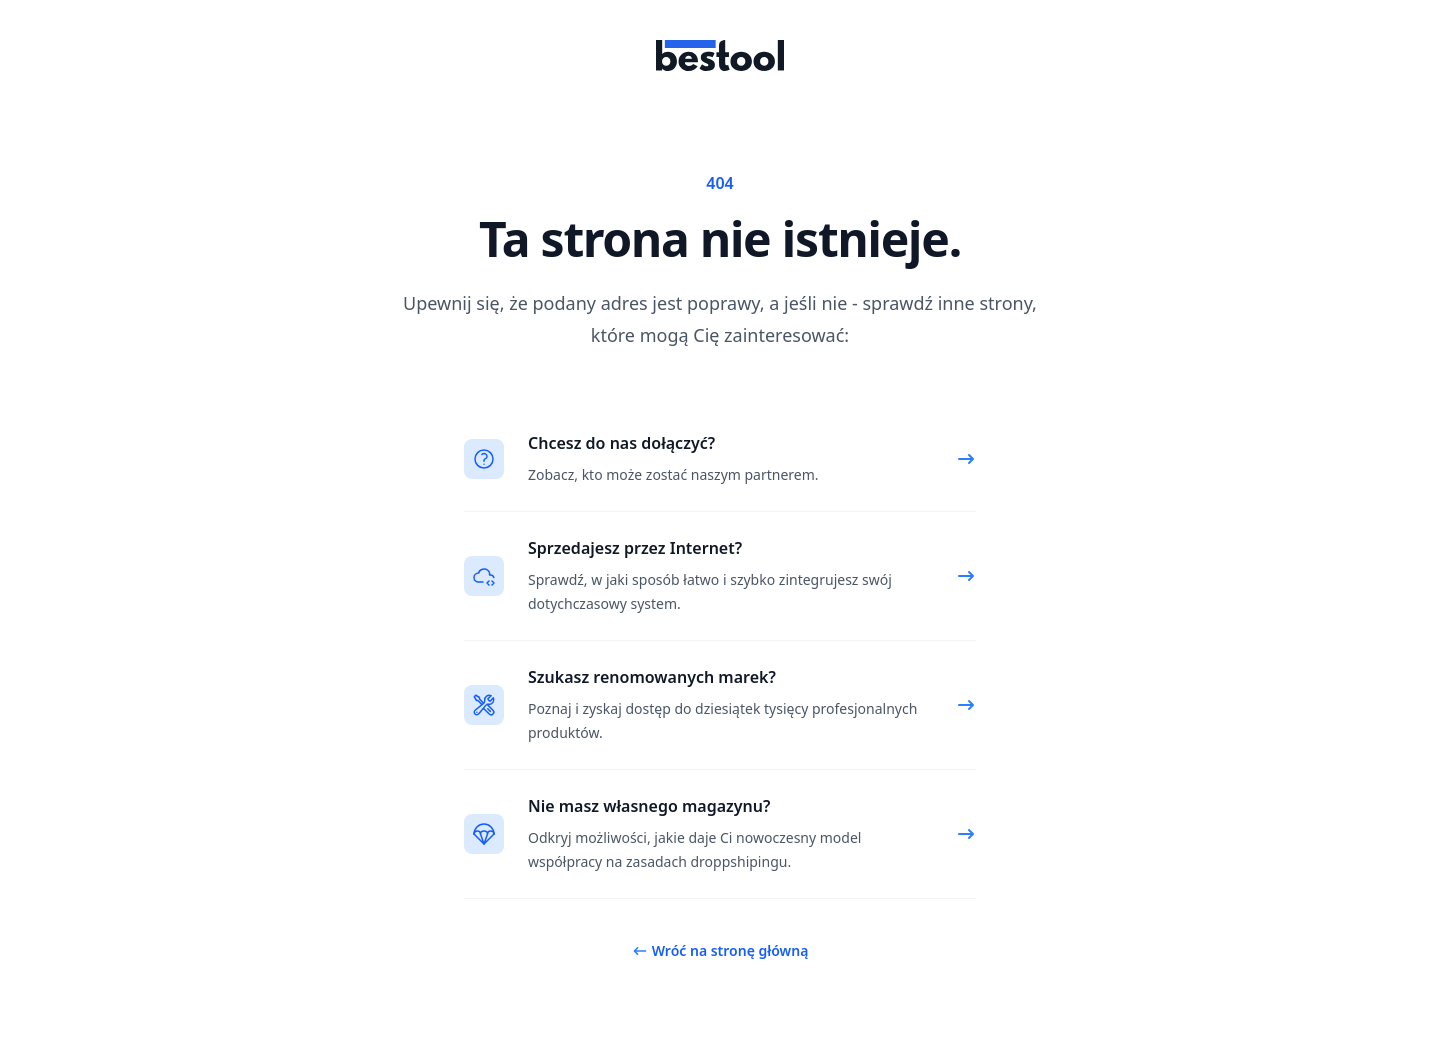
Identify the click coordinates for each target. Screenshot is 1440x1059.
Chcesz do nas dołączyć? (621, 443)
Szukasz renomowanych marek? (652, 677)
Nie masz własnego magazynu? (649, 806)
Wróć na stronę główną (720, 950)
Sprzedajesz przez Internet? (635, 548)
